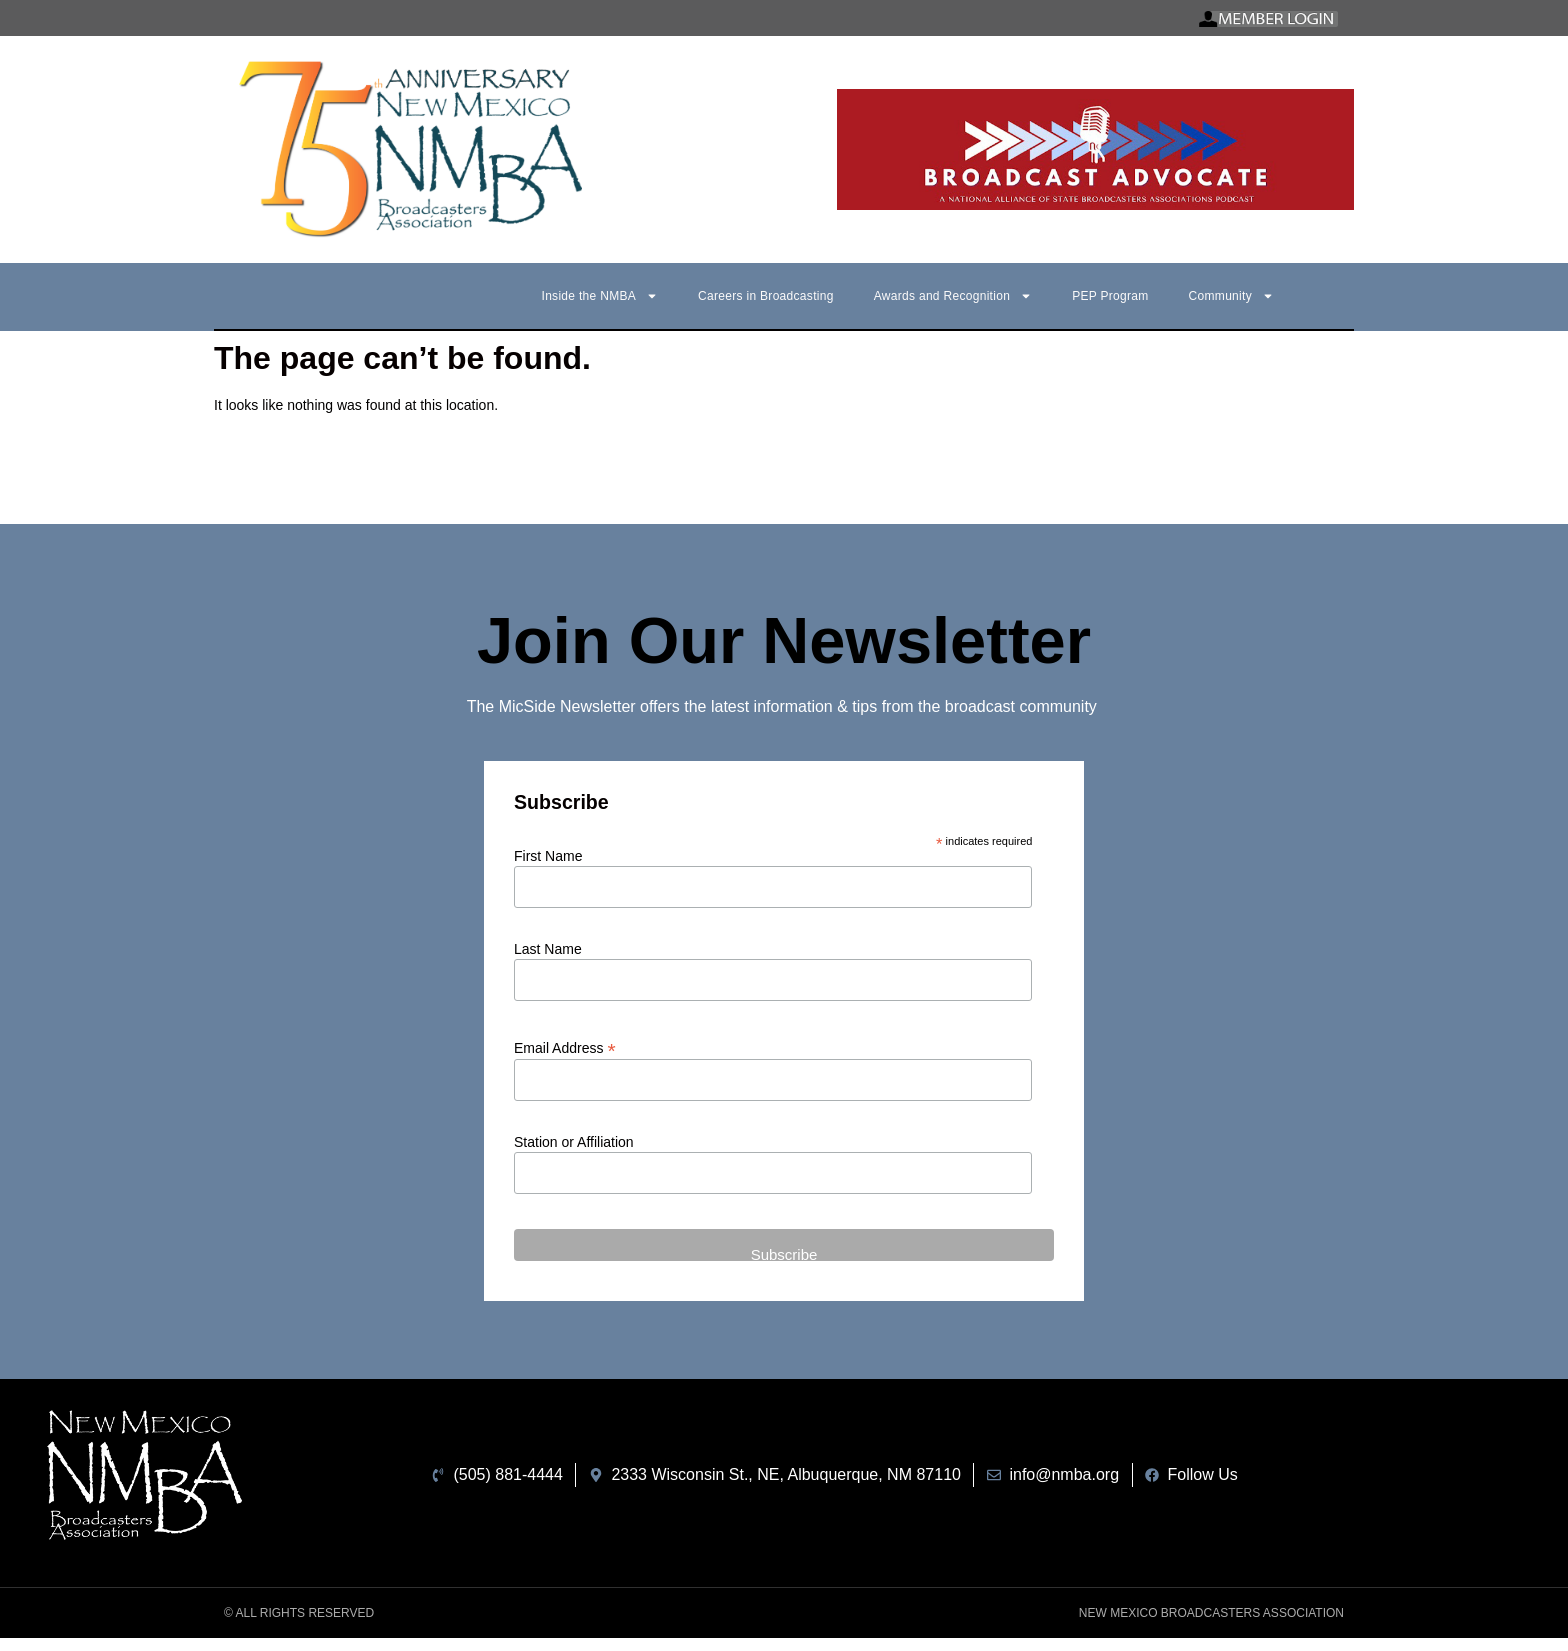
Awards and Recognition (953, 296)
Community (1231, 296)
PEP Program (1110, 296)
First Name (548, 856)
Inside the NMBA (600, 296)
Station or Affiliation (574, 1142)
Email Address (565, 1047)
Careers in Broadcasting (766, 296)
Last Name (548, 949)
